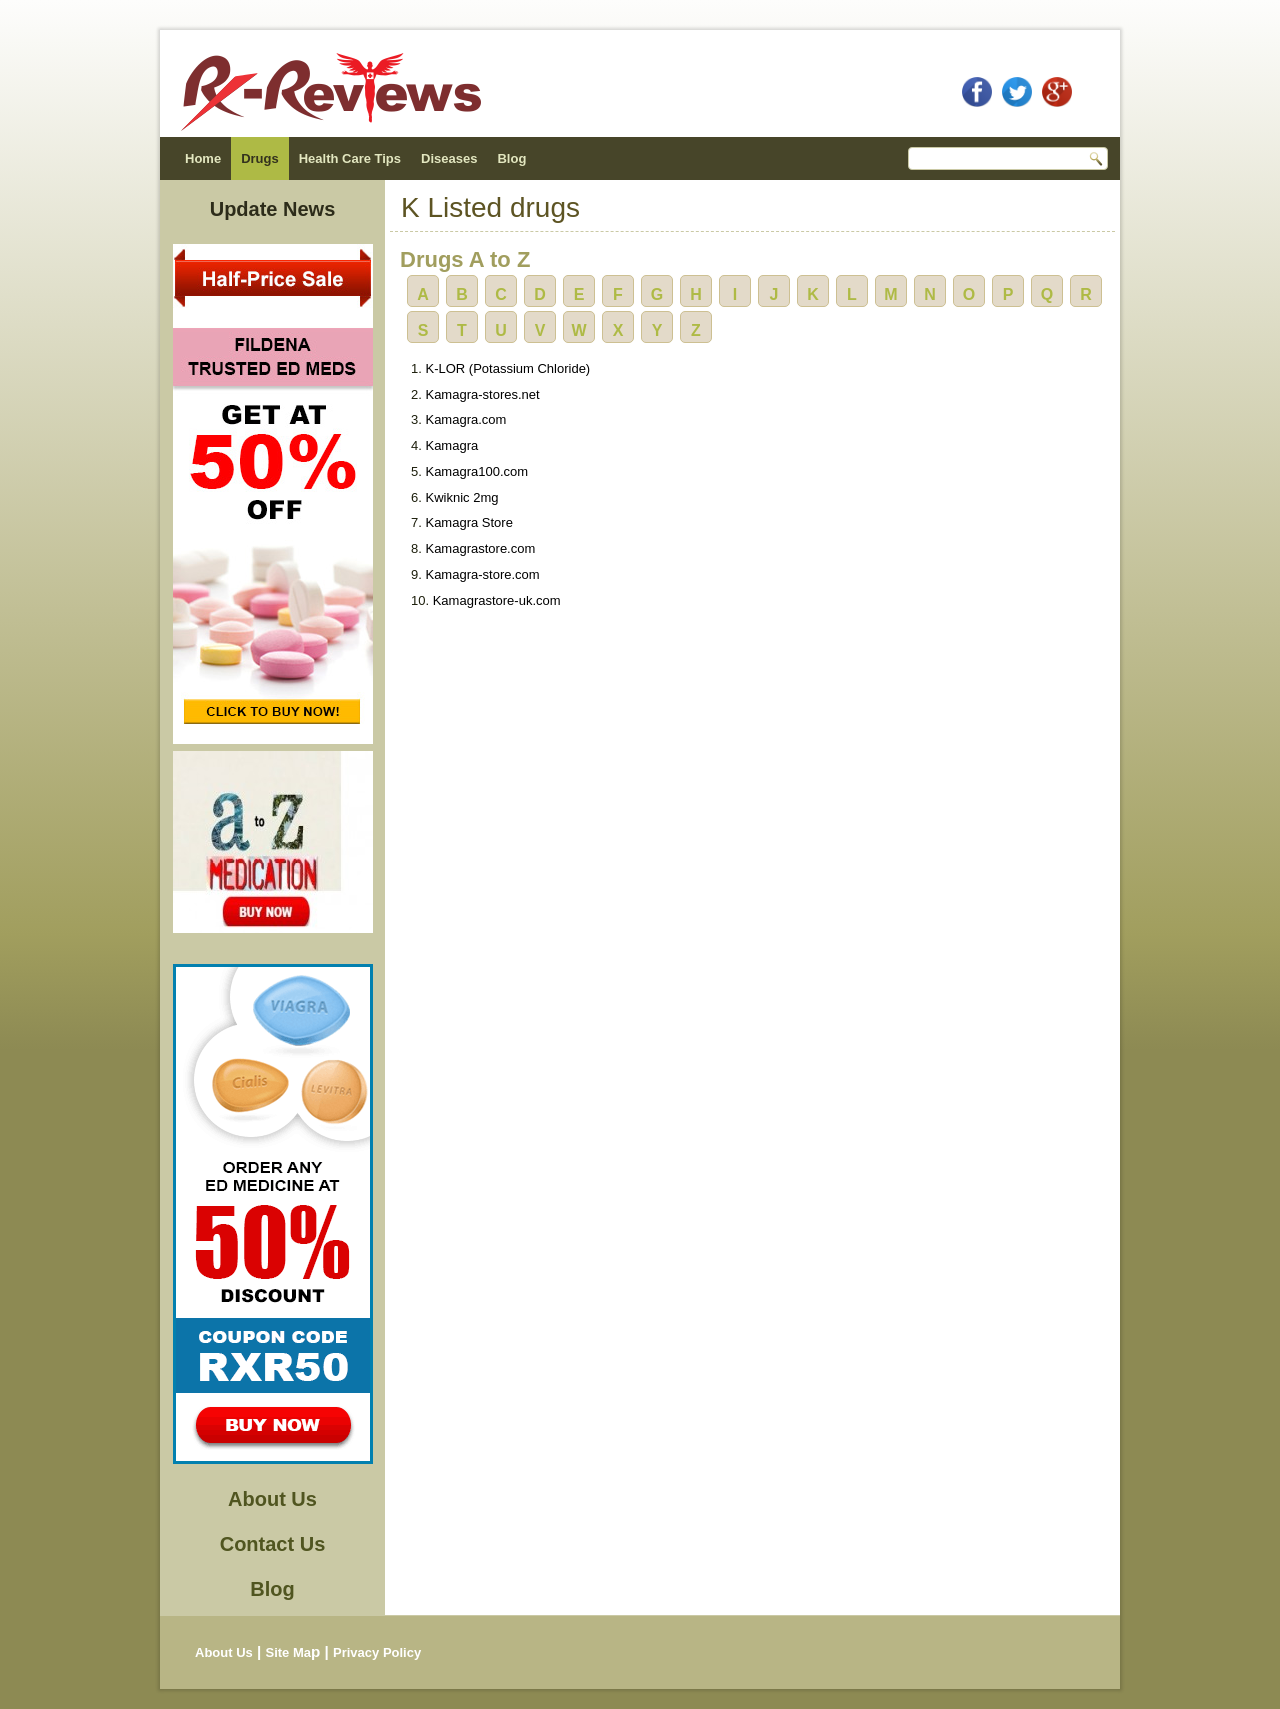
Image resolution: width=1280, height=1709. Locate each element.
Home (203, 158)
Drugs (260, 158)
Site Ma (288, 1652)
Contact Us (273, 1544)
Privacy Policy (377, 1652)
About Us (272, 1499)
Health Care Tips (350, 158)
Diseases (449, 158)
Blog (511, 158)
